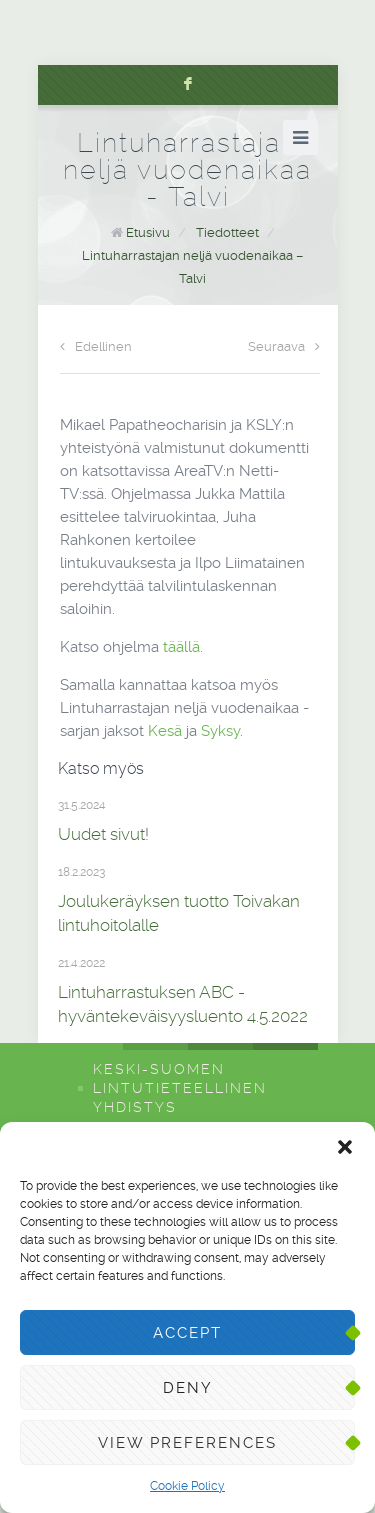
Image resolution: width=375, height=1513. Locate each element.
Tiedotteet (227, 232)
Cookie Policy (187, 1486)
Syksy (220, 731)
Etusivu (148, 232)
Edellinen (96, 346)
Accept (187, 1333)
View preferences (187, 1443)
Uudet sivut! (103, 834)
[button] (345, 1147)
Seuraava (284, 346)
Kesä (165, 731)
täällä (181, 647)
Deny (188, 1388)
